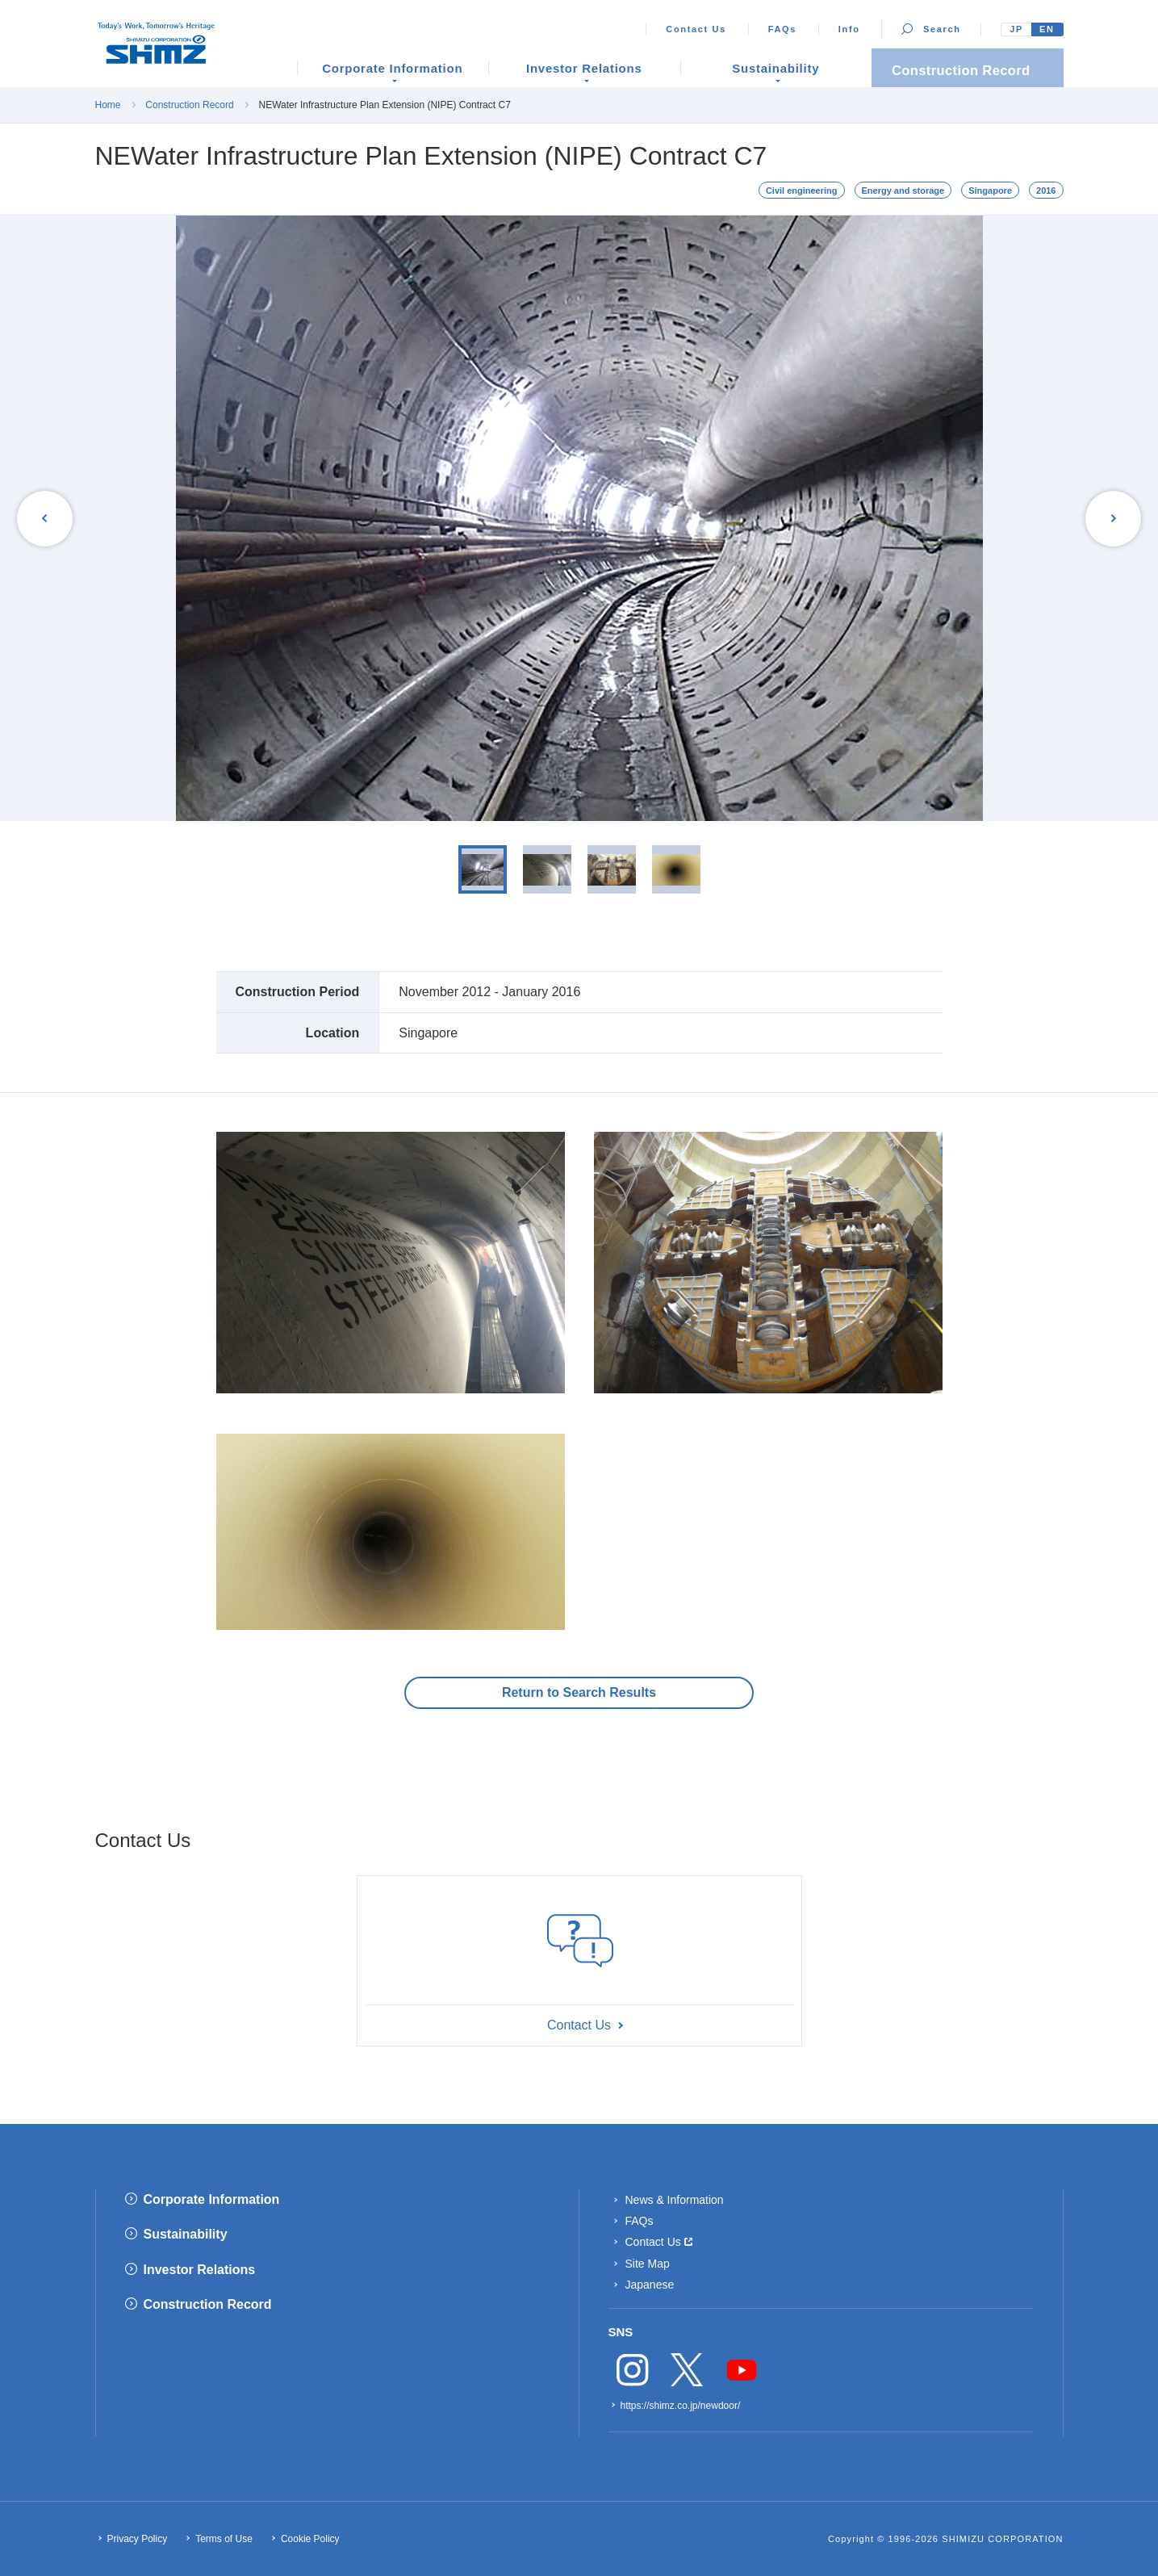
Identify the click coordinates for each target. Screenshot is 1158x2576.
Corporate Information (212, 2199)
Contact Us (696, 29)
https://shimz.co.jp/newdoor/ (681, 2406)
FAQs (782, 29)
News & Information (674, 2199)
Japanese (650, 2284)
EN (1047, 29)
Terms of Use (224, 2539)
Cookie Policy (310, 2539)
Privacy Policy (137, 2539)
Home (108, 105)
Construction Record (189, 105)
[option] (579, 518)
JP (1016, 29)
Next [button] (1110, 518)
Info (849, 29)
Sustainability (186, 2234)
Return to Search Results (579, 1692)
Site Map (647, 2263)
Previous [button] (47, 518)
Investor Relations (200, 2270)
